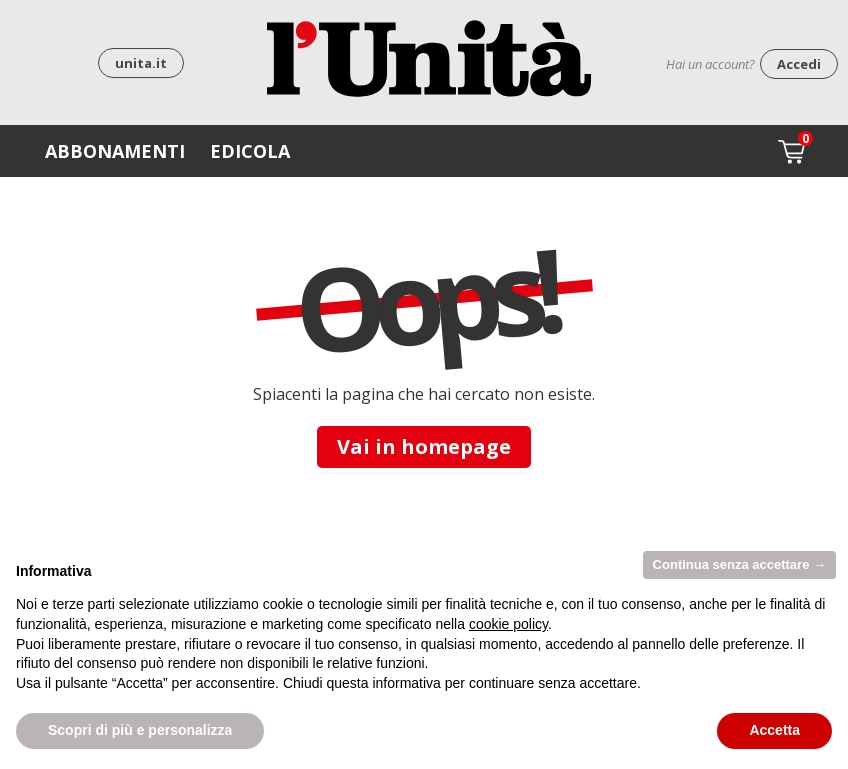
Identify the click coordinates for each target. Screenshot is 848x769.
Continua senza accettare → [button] (739, 564)
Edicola (250, 151)
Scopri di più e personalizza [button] (140, 730)
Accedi (799, 64)
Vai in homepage (424, 446)
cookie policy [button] (508, 624)
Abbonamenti (115, 151)
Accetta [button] (774, 730)
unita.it (141, 63)
